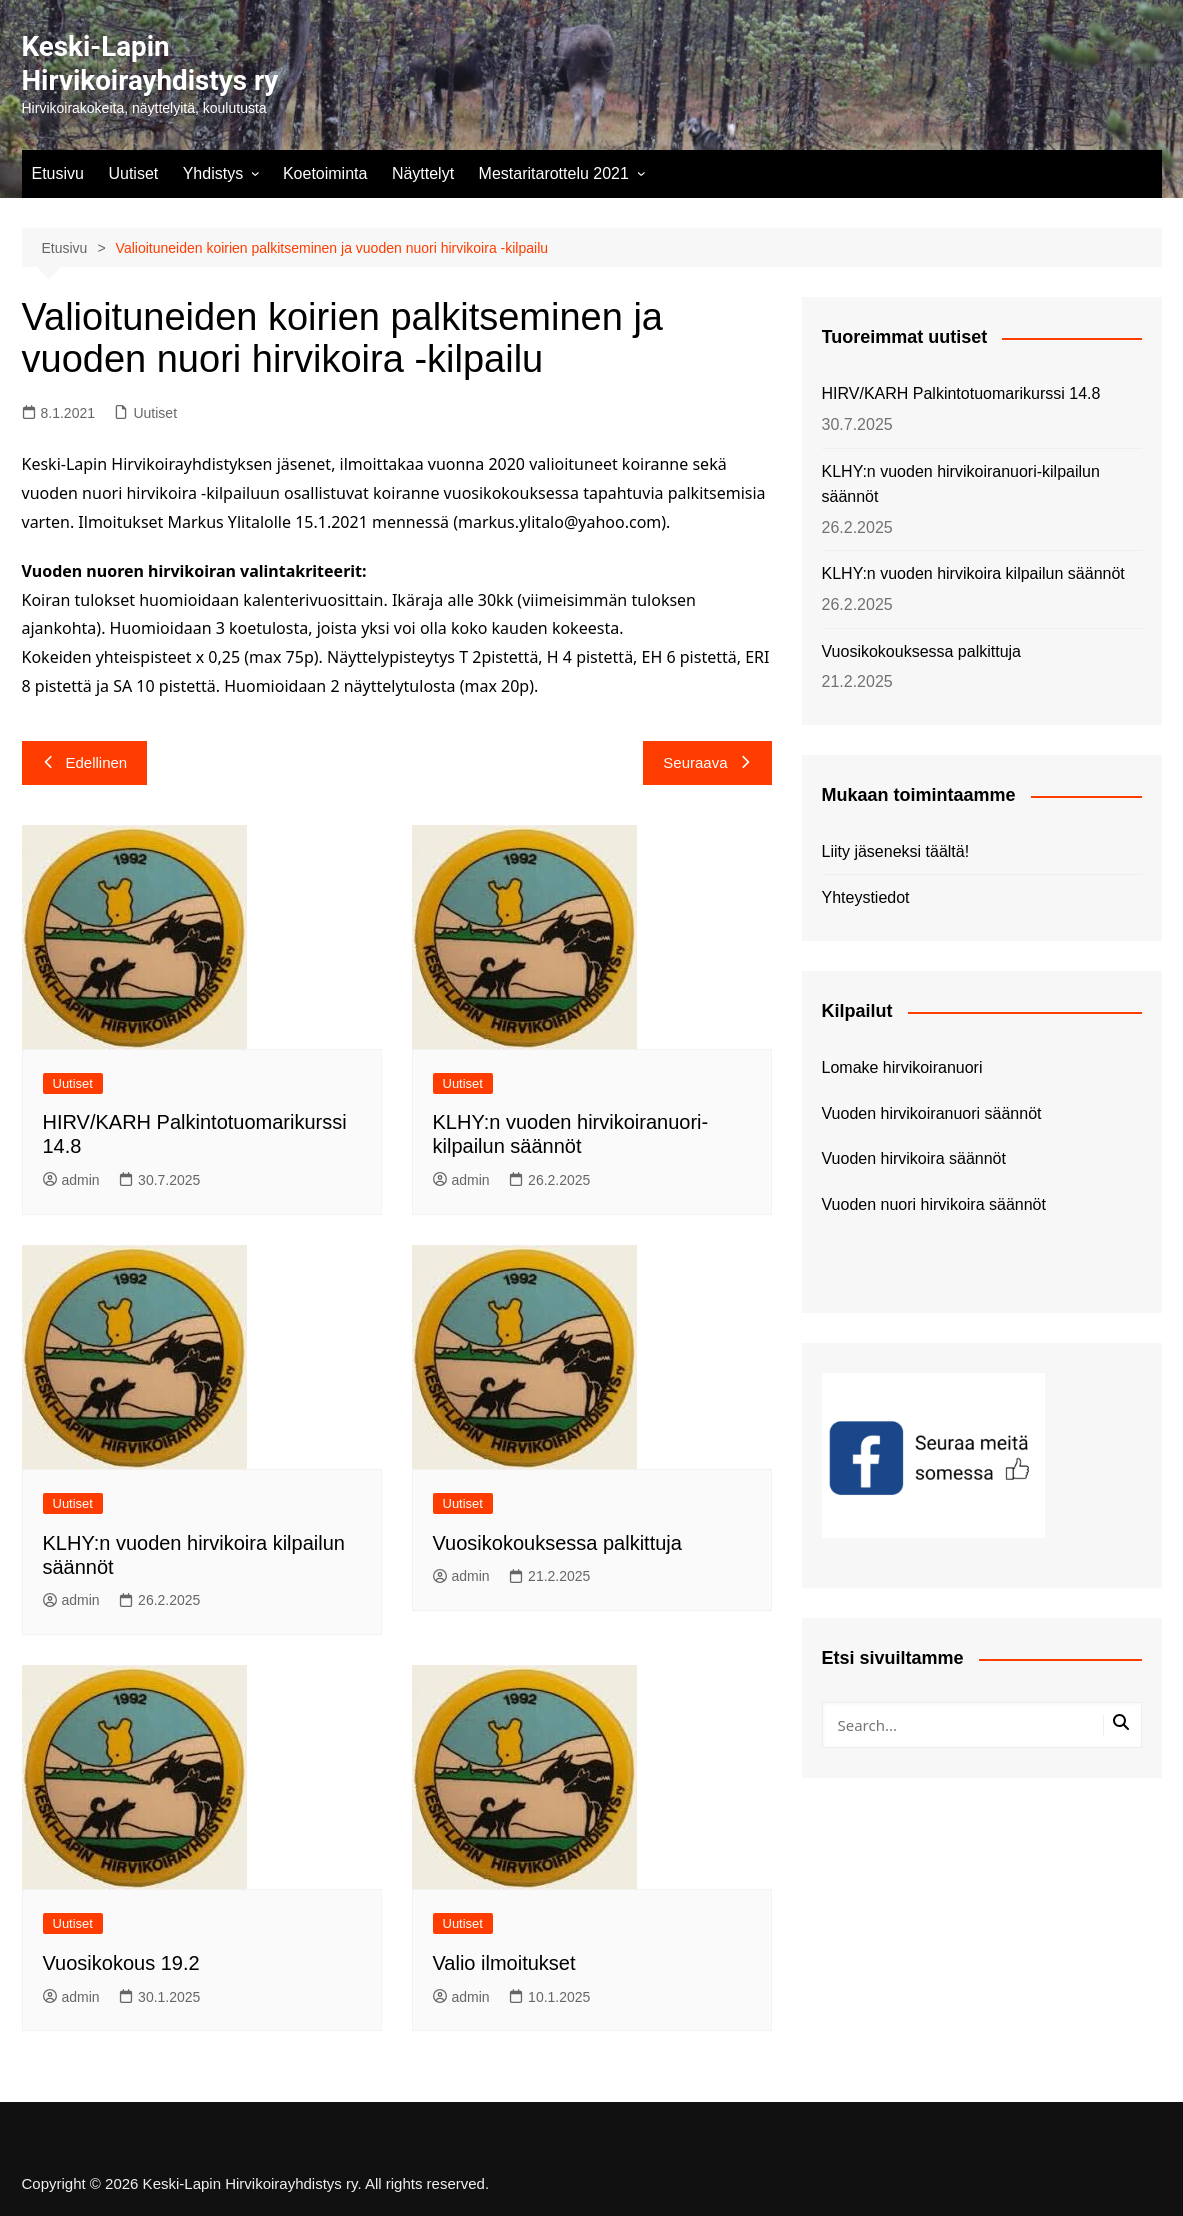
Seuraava (707, 762)
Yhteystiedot (866, 897)
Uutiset (133, 173)
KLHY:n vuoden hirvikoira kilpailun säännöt (973, 573)
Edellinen (85, 762)
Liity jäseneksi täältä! (896, 851)
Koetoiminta (325, 173)
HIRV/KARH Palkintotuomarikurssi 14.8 (961, 393)
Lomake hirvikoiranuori (902, 1067)
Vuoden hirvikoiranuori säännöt (932, 1113)
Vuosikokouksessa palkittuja (557, 1543)
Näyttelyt (423, 173)
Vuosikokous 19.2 (121, 1963)
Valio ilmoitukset (504, 1963)
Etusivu (58, 173)
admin (71, 1180)
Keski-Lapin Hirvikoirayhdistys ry (151, 63)
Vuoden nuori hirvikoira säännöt (934, 1204)
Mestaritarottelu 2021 (554, 173)
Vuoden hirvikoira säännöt (914, 1158)
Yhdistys (213, 173)
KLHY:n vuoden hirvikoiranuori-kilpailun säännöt (961, 484)
